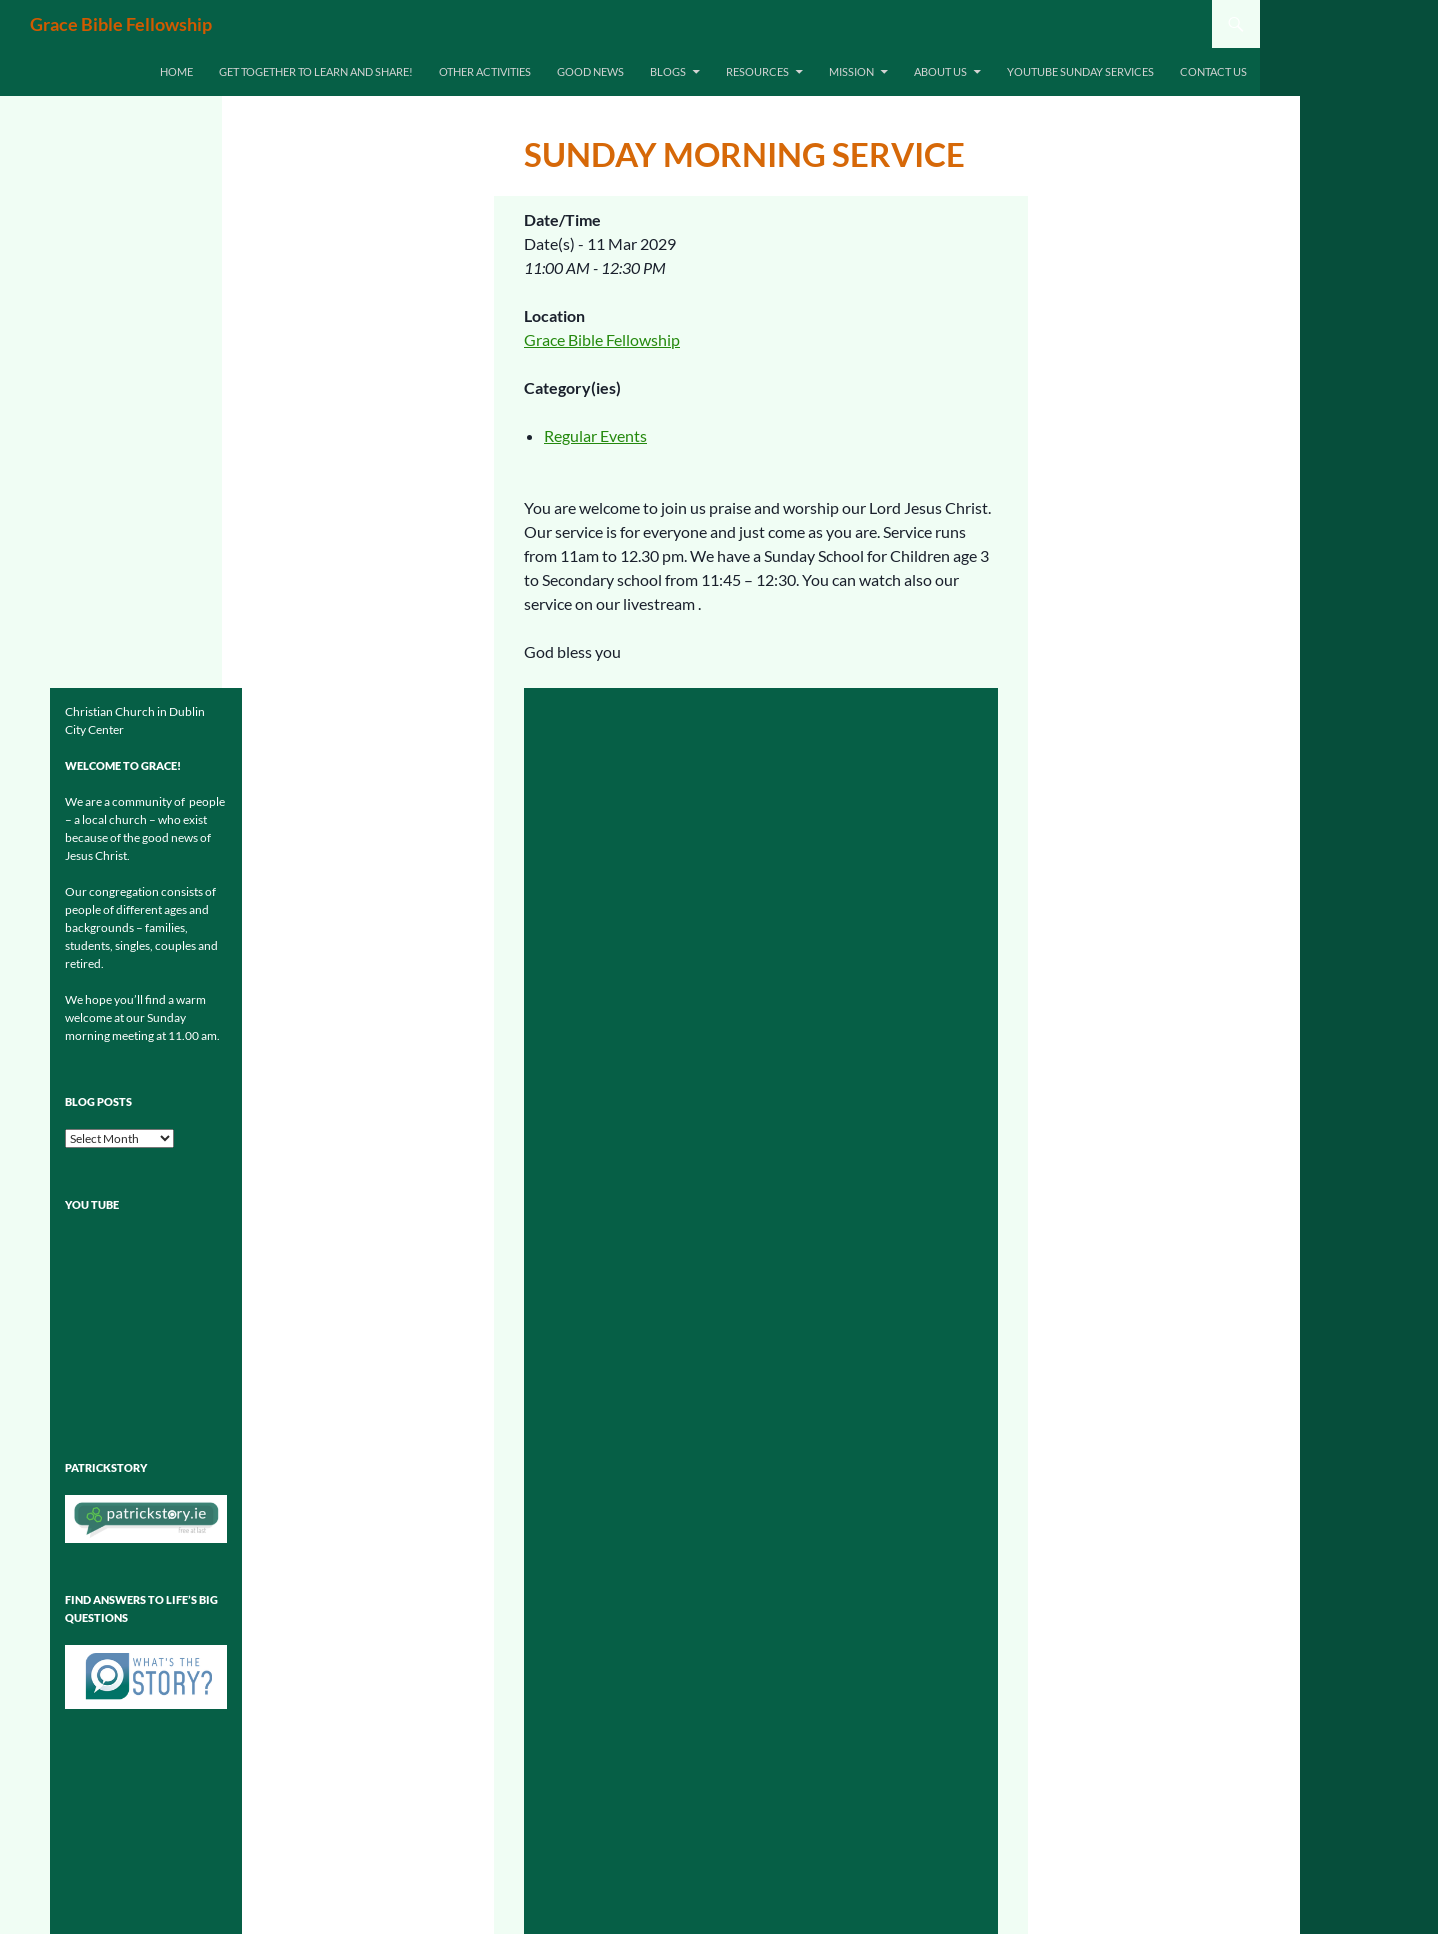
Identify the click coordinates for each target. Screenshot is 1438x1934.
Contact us (1213, 71)
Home (176, 71)
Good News (590, 71)
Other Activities (485, 71)
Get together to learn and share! (316, 71)
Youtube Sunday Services (1080, 71)
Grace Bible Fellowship (121, 24)
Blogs (668, 71)
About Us (940, 71)
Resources (757, 71)
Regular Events (595, 435)
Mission (851, 71)
